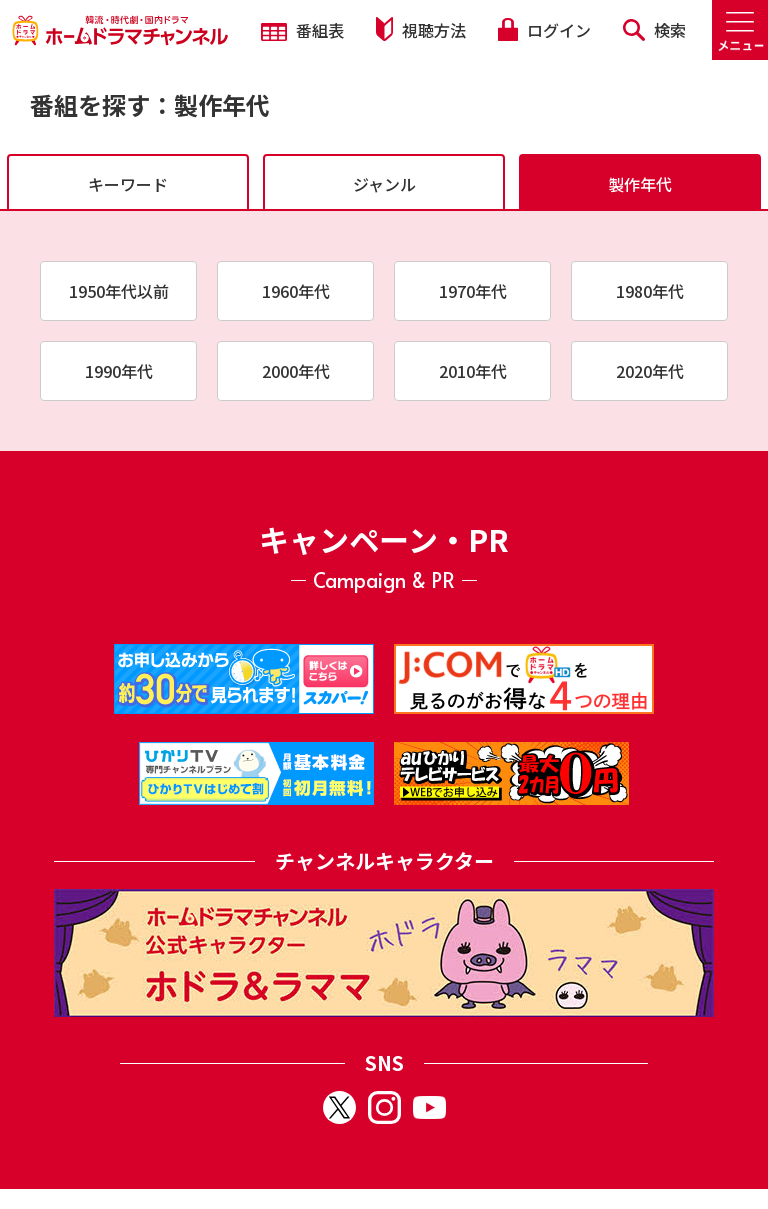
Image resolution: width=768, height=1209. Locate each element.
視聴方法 (421, 29)
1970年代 (473, 291)
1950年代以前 (119, 291)
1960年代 (296, 291)
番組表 (302, 30)
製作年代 (640, 184)
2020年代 (650, 371)
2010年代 (473, 371)
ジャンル (384, 184)
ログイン (544, 30)
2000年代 (296, 371)
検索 (654, 30)
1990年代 (119, 371)
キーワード (128, 184)
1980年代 (650, 291)
